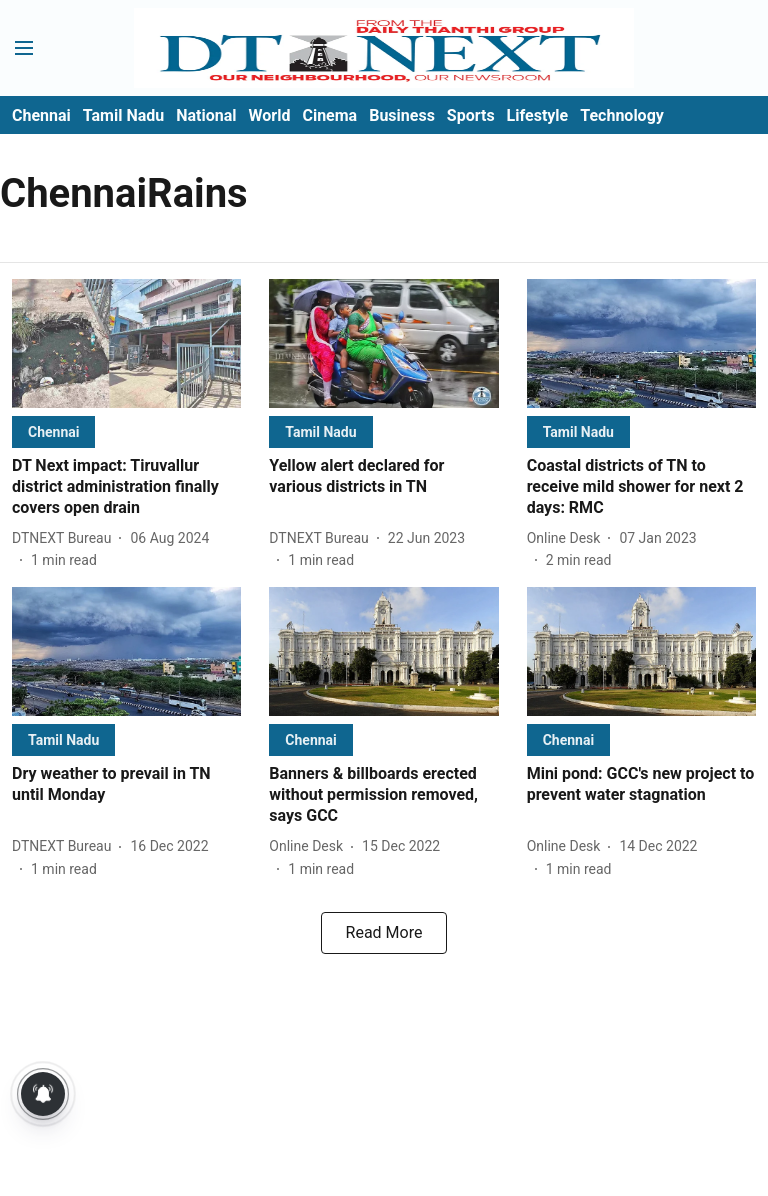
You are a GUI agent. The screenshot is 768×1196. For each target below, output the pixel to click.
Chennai (41, 115)
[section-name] (53, 431)
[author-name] (65, 538)
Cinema (329, 115)
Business (402, 115)
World (270, 115)
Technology (622, 115)
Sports (471, 115)
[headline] (126, 487)
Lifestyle (538, 115)
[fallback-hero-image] (126, 343)
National (206, 115)
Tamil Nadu (123, 115)
